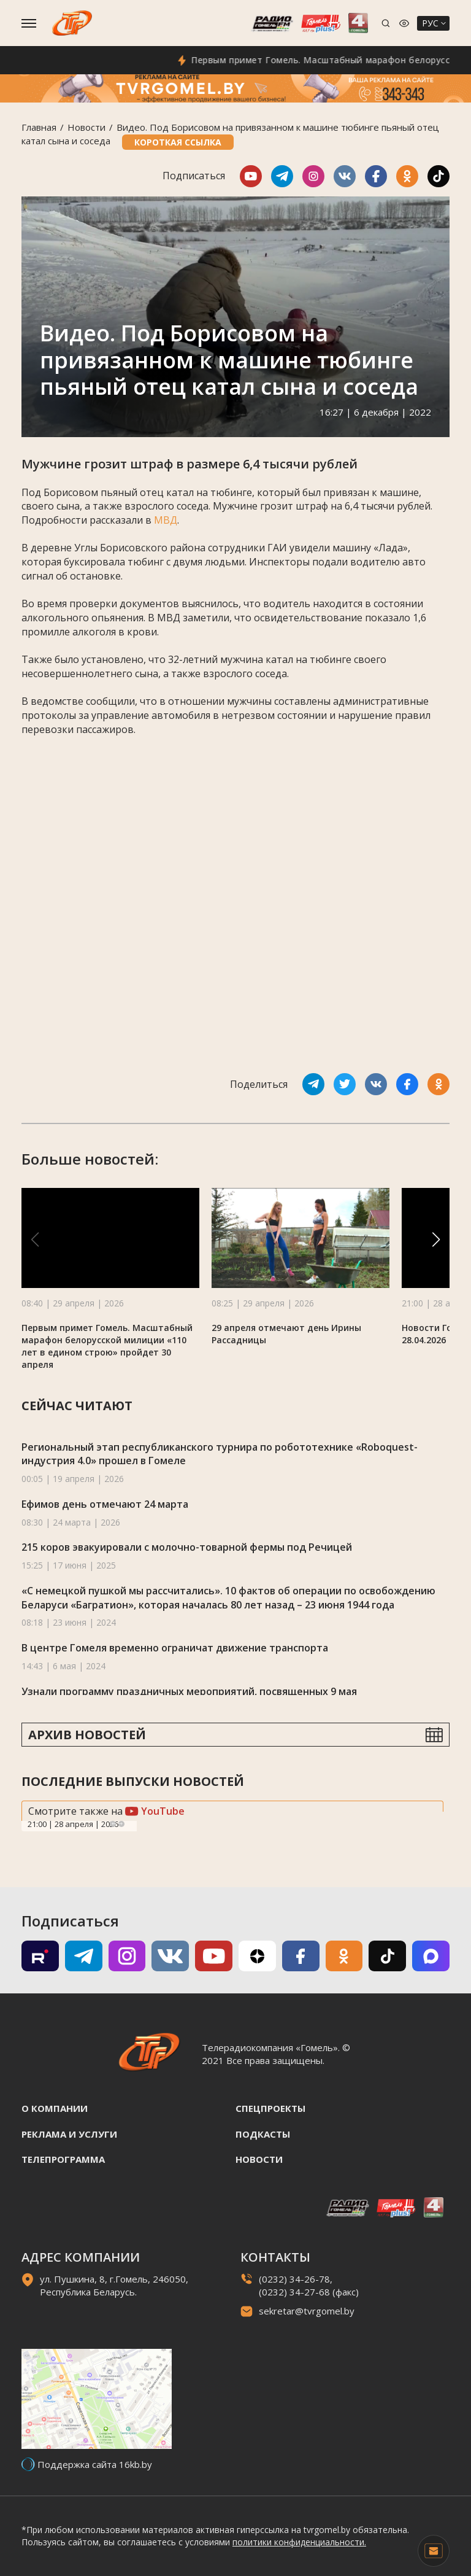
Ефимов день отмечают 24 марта (104, 1504)
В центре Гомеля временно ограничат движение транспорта (174, 1648)
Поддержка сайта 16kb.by (94, 2464)
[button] (436, 1239)
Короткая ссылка (177, 142)
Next (121, 1824)
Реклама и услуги (69, 2134)
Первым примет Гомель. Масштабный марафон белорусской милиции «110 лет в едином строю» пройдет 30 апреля (107, 1346)
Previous (113, 1824)
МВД (165, 520)
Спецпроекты (270, 2108)
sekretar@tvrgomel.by (306, 2311)
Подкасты (263, 2134)
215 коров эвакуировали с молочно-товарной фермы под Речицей (186, 1547)
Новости (86, 127)
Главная (38, 127)
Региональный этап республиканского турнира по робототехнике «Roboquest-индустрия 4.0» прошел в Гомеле (219, 1454)
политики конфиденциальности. (299, 2542)
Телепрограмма (63, 2159)
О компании (54, 2108)
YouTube (155, 1811)
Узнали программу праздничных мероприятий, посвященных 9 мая (189, 1691)
